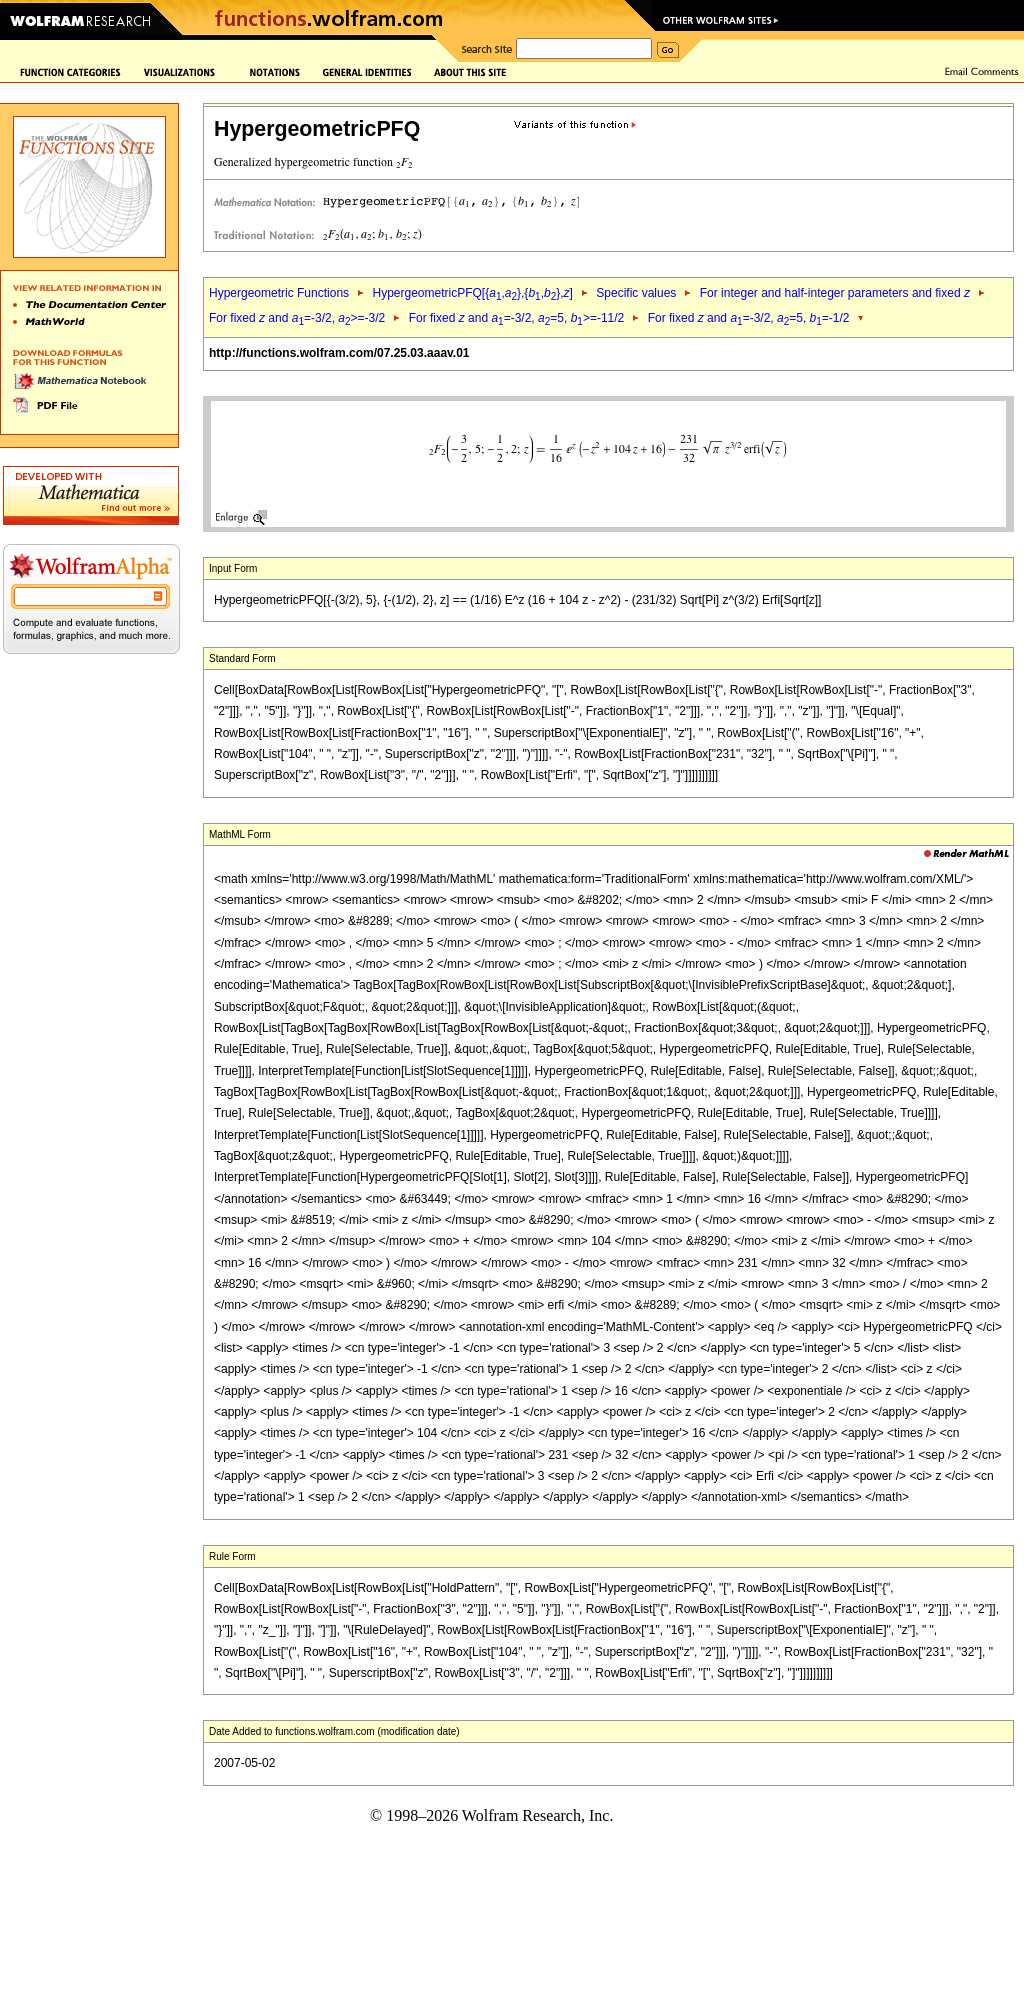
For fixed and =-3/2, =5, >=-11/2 (517, 318)
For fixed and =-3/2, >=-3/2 (297, 318)
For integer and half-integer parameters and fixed (835, 293)
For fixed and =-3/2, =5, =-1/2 (749, 318)
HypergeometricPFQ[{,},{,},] (472, 293)
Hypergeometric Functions (279, 293)
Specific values (636, 293)
